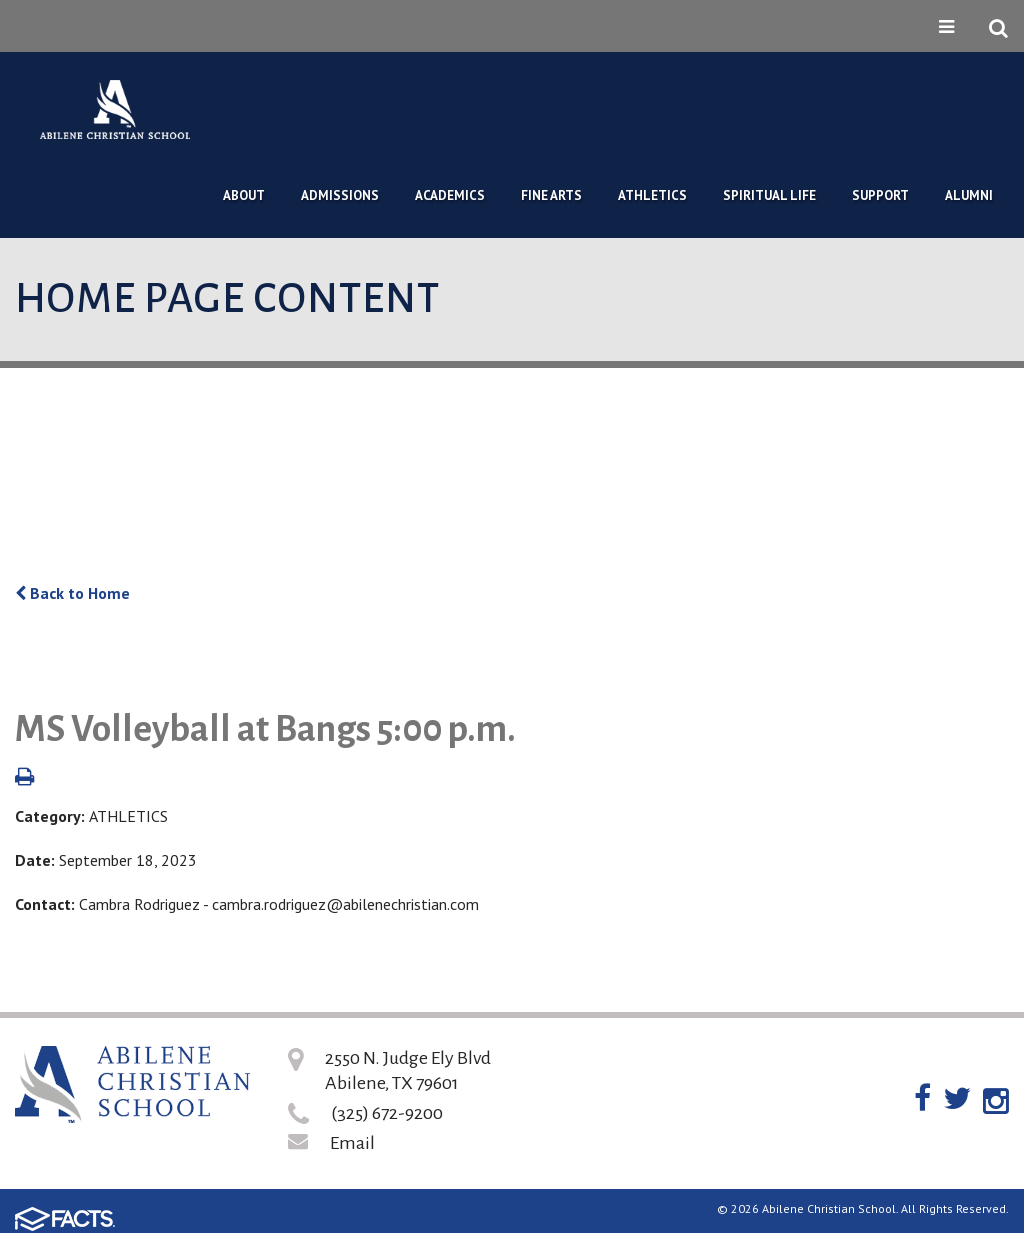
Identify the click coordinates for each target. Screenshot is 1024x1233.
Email (352, 1143)
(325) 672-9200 (387, 1113)
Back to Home (72, 593)
